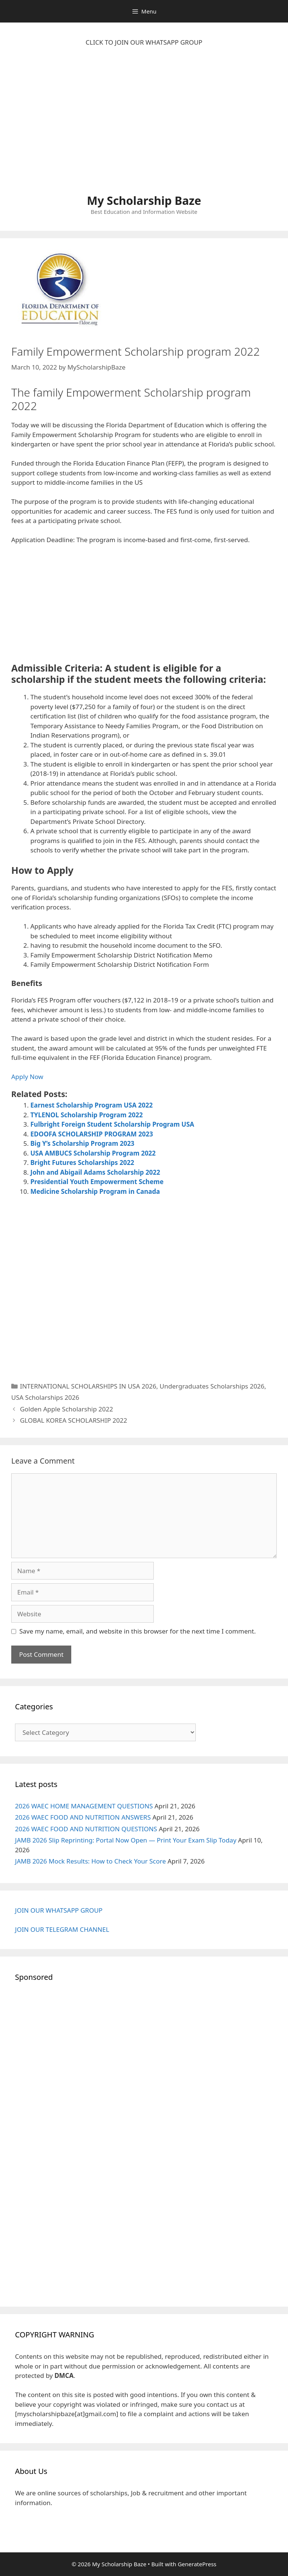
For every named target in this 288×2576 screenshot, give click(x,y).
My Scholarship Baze (144, 200)
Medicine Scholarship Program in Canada (95, 1191)
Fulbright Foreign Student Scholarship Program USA (112, 1124)
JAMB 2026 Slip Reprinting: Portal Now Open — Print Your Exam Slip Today (125, 1840)
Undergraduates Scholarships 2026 (212, 1386)
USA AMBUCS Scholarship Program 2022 (93, 1153)
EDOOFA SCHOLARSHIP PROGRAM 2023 (91, 1134)
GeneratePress (197, 2564)
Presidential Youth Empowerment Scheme (97, 1181)
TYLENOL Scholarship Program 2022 (86, 1115)
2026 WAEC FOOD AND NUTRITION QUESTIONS (86, 1829)
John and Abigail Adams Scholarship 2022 (95, 1172)
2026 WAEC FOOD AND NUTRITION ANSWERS (83, 1817)
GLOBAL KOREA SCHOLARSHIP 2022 (73, 1420)
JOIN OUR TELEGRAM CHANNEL (62, 1929)
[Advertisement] (144, 124)
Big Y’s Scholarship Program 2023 (82, 1143)
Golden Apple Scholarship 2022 (66, 1409)
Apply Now (27, 1076)
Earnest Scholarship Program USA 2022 (91, 1105)
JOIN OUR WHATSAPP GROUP (58, 1910)
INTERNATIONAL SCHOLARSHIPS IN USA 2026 (88, 1386)
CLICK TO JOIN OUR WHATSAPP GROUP (144, 42)
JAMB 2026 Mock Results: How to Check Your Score (90, 1861)
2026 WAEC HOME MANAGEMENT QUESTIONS (84, 1806)
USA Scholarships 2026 (45, 1397)
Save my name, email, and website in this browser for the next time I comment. (138, 1631)
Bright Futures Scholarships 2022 (82, 1162)
